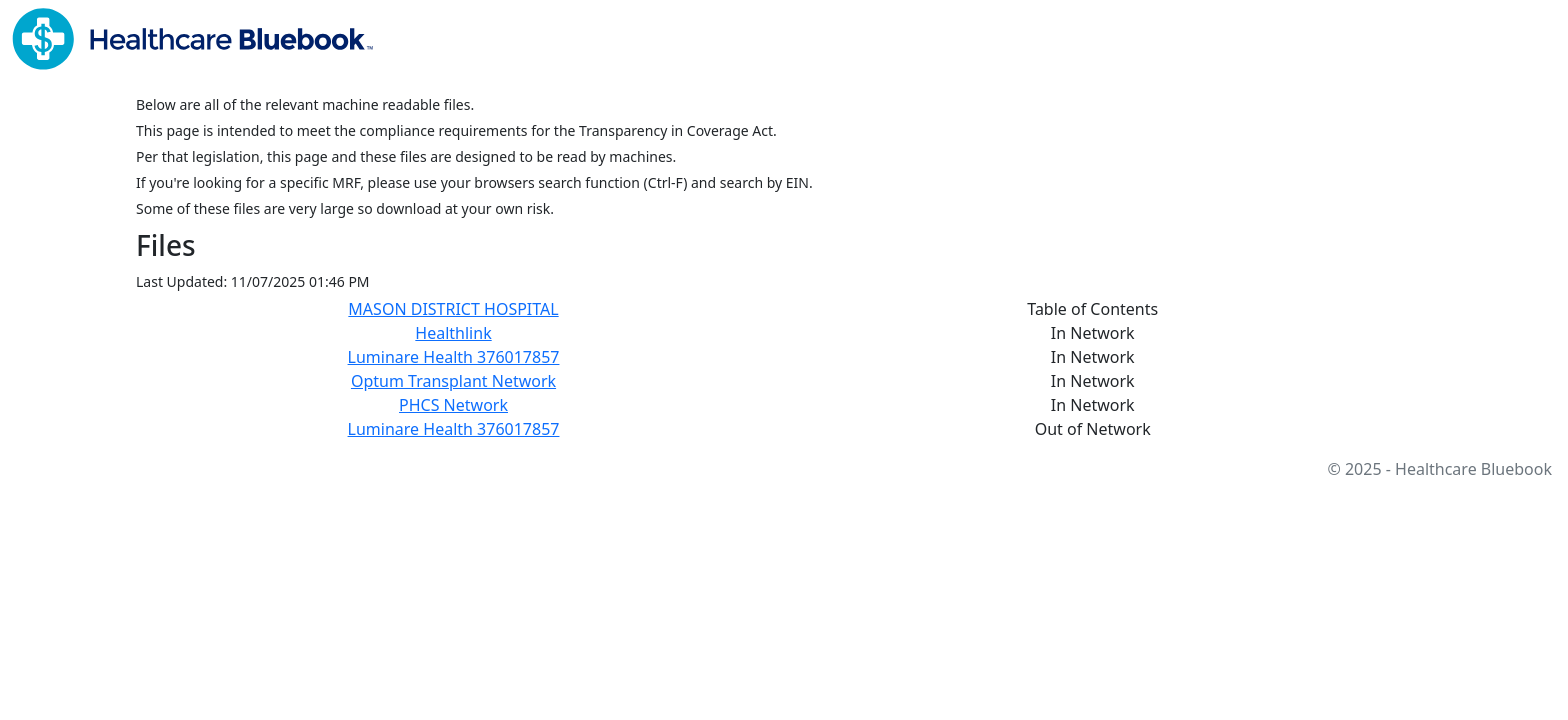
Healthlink (453, 333)
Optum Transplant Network (453, 381)
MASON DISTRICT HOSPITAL (453, 309)
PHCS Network (453, 405)
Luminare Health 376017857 (454, 357)
